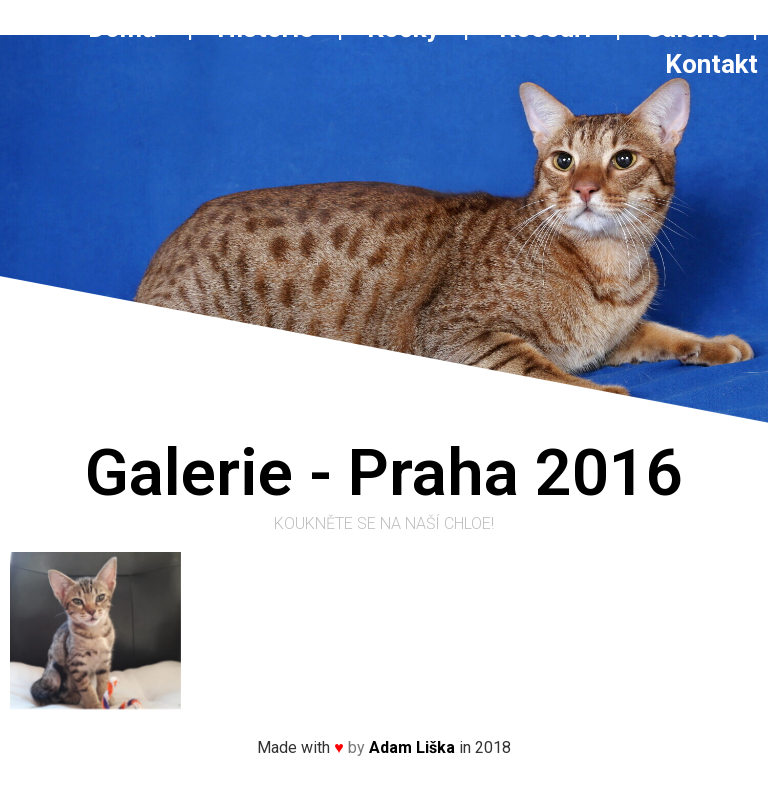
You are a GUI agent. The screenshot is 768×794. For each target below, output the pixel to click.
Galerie (689, 28)
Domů (134, 28)
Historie (265, 28)
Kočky (403, 28)
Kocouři (545, 28)
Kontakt (711, 64)
